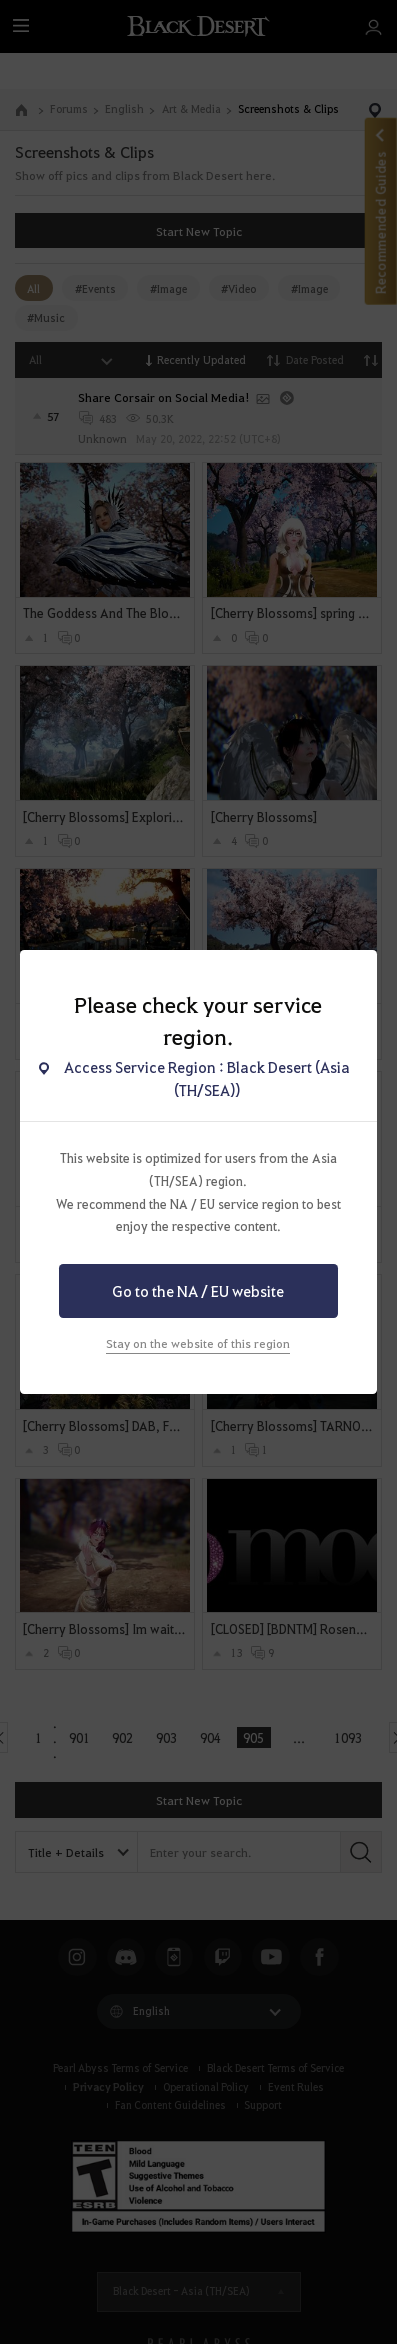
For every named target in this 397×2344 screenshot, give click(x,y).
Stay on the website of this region (198, 1343)
